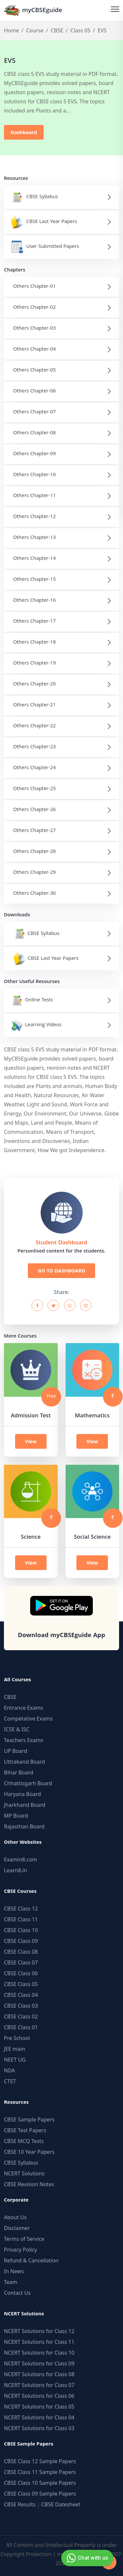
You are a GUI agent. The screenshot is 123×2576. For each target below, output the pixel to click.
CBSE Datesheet (60, 2504)
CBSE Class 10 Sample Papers (40, 2482)
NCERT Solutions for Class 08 (39, 2374)
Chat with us (86, 2558)
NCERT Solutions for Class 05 (39, 2406)
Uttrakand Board (24, 1761)
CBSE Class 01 (21, 2027)
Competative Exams (28, 1718)
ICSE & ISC (17, 1729)
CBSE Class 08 (21, 1951)
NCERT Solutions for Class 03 (39, 2428)
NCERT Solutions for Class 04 (39, 2417)
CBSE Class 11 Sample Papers (40, 2472)
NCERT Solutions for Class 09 (39, 2363)
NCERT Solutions (24, 2173)
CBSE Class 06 (21, 1973)
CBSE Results (19, 2504)
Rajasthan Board (24, 1826)
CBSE (57, 30)
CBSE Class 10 (21, 1930)
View (31, 1441)
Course (34, 30)
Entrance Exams (23, 1707)
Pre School (17, 2038)
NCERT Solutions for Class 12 (39, 2331)
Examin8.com (20, 1859)
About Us (15, 2217)
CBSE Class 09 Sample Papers (40, 2493)
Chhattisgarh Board (28, 1783)
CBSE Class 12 (21, 1908)
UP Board (15, 1751)
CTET (10, 2081)
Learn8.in (15, 1870)
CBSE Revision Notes (29, 2184)
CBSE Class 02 (21, 2016)
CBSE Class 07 (21, 1962)
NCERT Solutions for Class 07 (39, 2385)
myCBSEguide (33, 10)
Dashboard (23, 132)
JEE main (14, 2048)
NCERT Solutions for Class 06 (39, 2395)
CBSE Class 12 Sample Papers (40, 2461)
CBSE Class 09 (21, 1941)
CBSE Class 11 (21, 1919)
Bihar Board (18, 1772)
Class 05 (81, 30)
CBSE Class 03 (21, 2005)
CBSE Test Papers (25, 2130)
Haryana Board (22, 1794)
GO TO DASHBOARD (61, 1270)
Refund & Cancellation (31, 2260)
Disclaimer (17, 2228)
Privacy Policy (20, 2249)
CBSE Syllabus (21, 2162)
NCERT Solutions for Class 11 (39, 2341)
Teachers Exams (23, 1740)
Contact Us (17, 2292)
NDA (9, 2070)
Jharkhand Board (24, 1804)
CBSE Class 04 (21, 1994)
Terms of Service (24, 2238)
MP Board (16, 1815)
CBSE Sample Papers (29, 2119)
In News (14, 2271)
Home (11, 30)
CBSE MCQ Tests (24, 2141)
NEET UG (15, 2059)
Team (10, 2282)
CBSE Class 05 (21, 1984)
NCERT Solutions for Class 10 (39, 2352)
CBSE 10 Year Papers (29, 2151)
